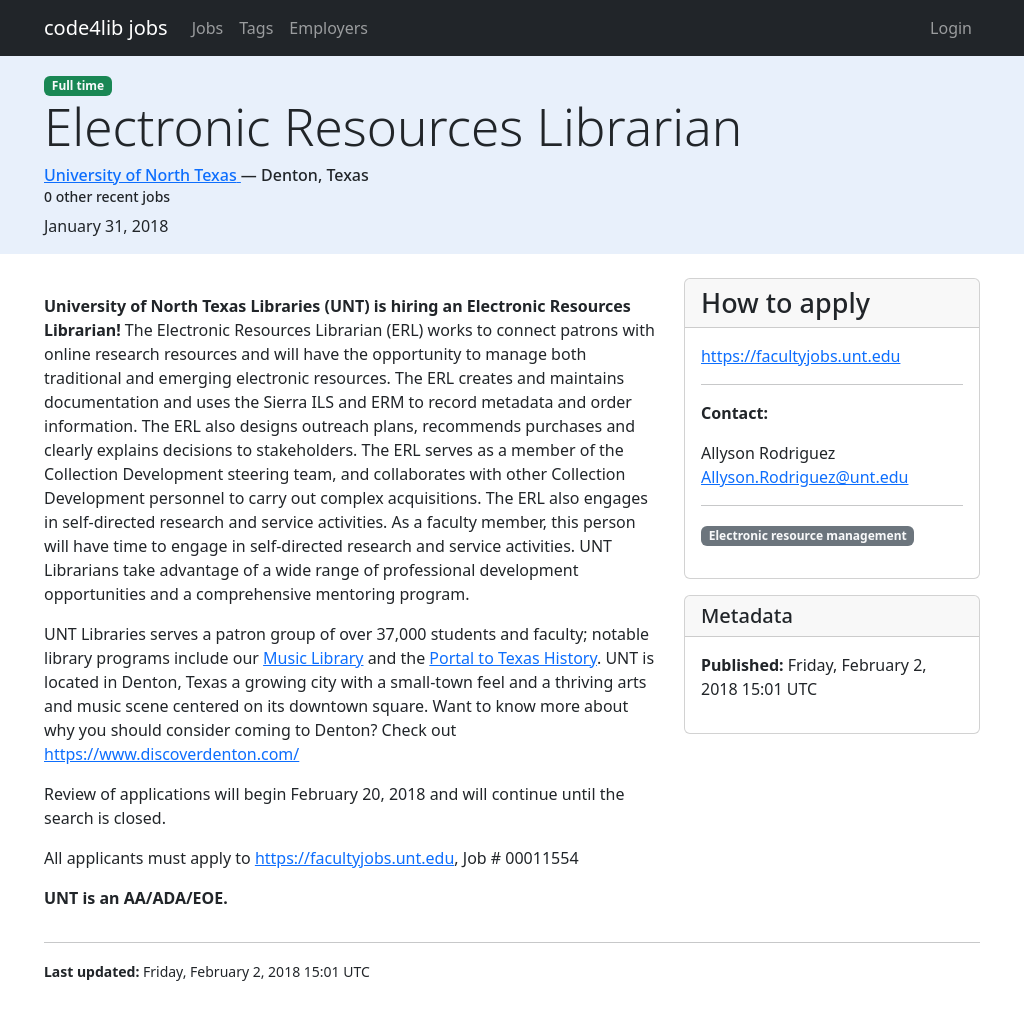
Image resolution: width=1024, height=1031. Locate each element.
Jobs (208, 28)
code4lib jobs (106, 27)
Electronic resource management (808, 535)
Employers (328, 28)
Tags (256, 28)
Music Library (313, 658)
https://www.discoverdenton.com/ (171, 754)
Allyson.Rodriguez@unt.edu (804, 477)
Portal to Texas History (513, 658)
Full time (78, 85)
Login (951, 28)
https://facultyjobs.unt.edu (354, 858)
